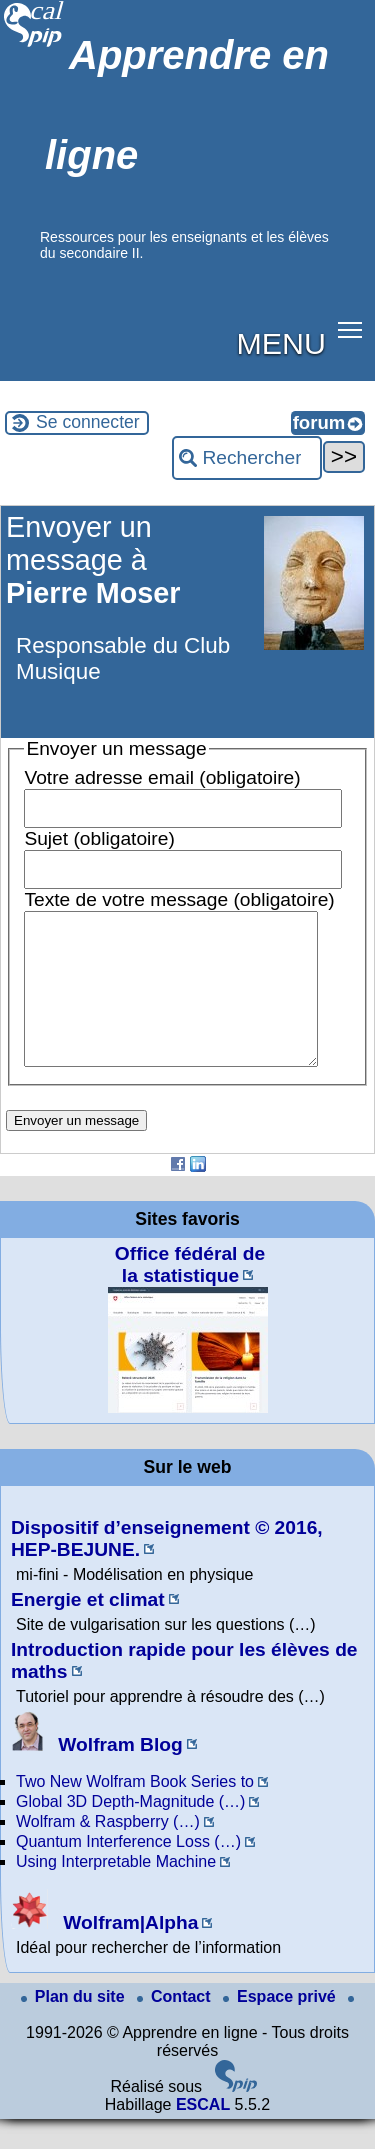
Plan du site (75, 2026)
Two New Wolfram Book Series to (135, 1811)
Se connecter (88, 422)
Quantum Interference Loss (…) (128, 1871)
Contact (176, 2026)
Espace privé (281, 2026)
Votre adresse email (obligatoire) (162, 777)
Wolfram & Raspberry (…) (108, 1851)
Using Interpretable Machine (116, 1891)
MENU (281, 343)
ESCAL (203, 2134)
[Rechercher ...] (247, 458)
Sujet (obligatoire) (99, 838)
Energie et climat (88, 1629)
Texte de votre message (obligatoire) (179, 899)
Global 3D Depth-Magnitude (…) (130, 1831)
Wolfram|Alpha (104, 1952)
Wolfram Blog (97, 1774)
